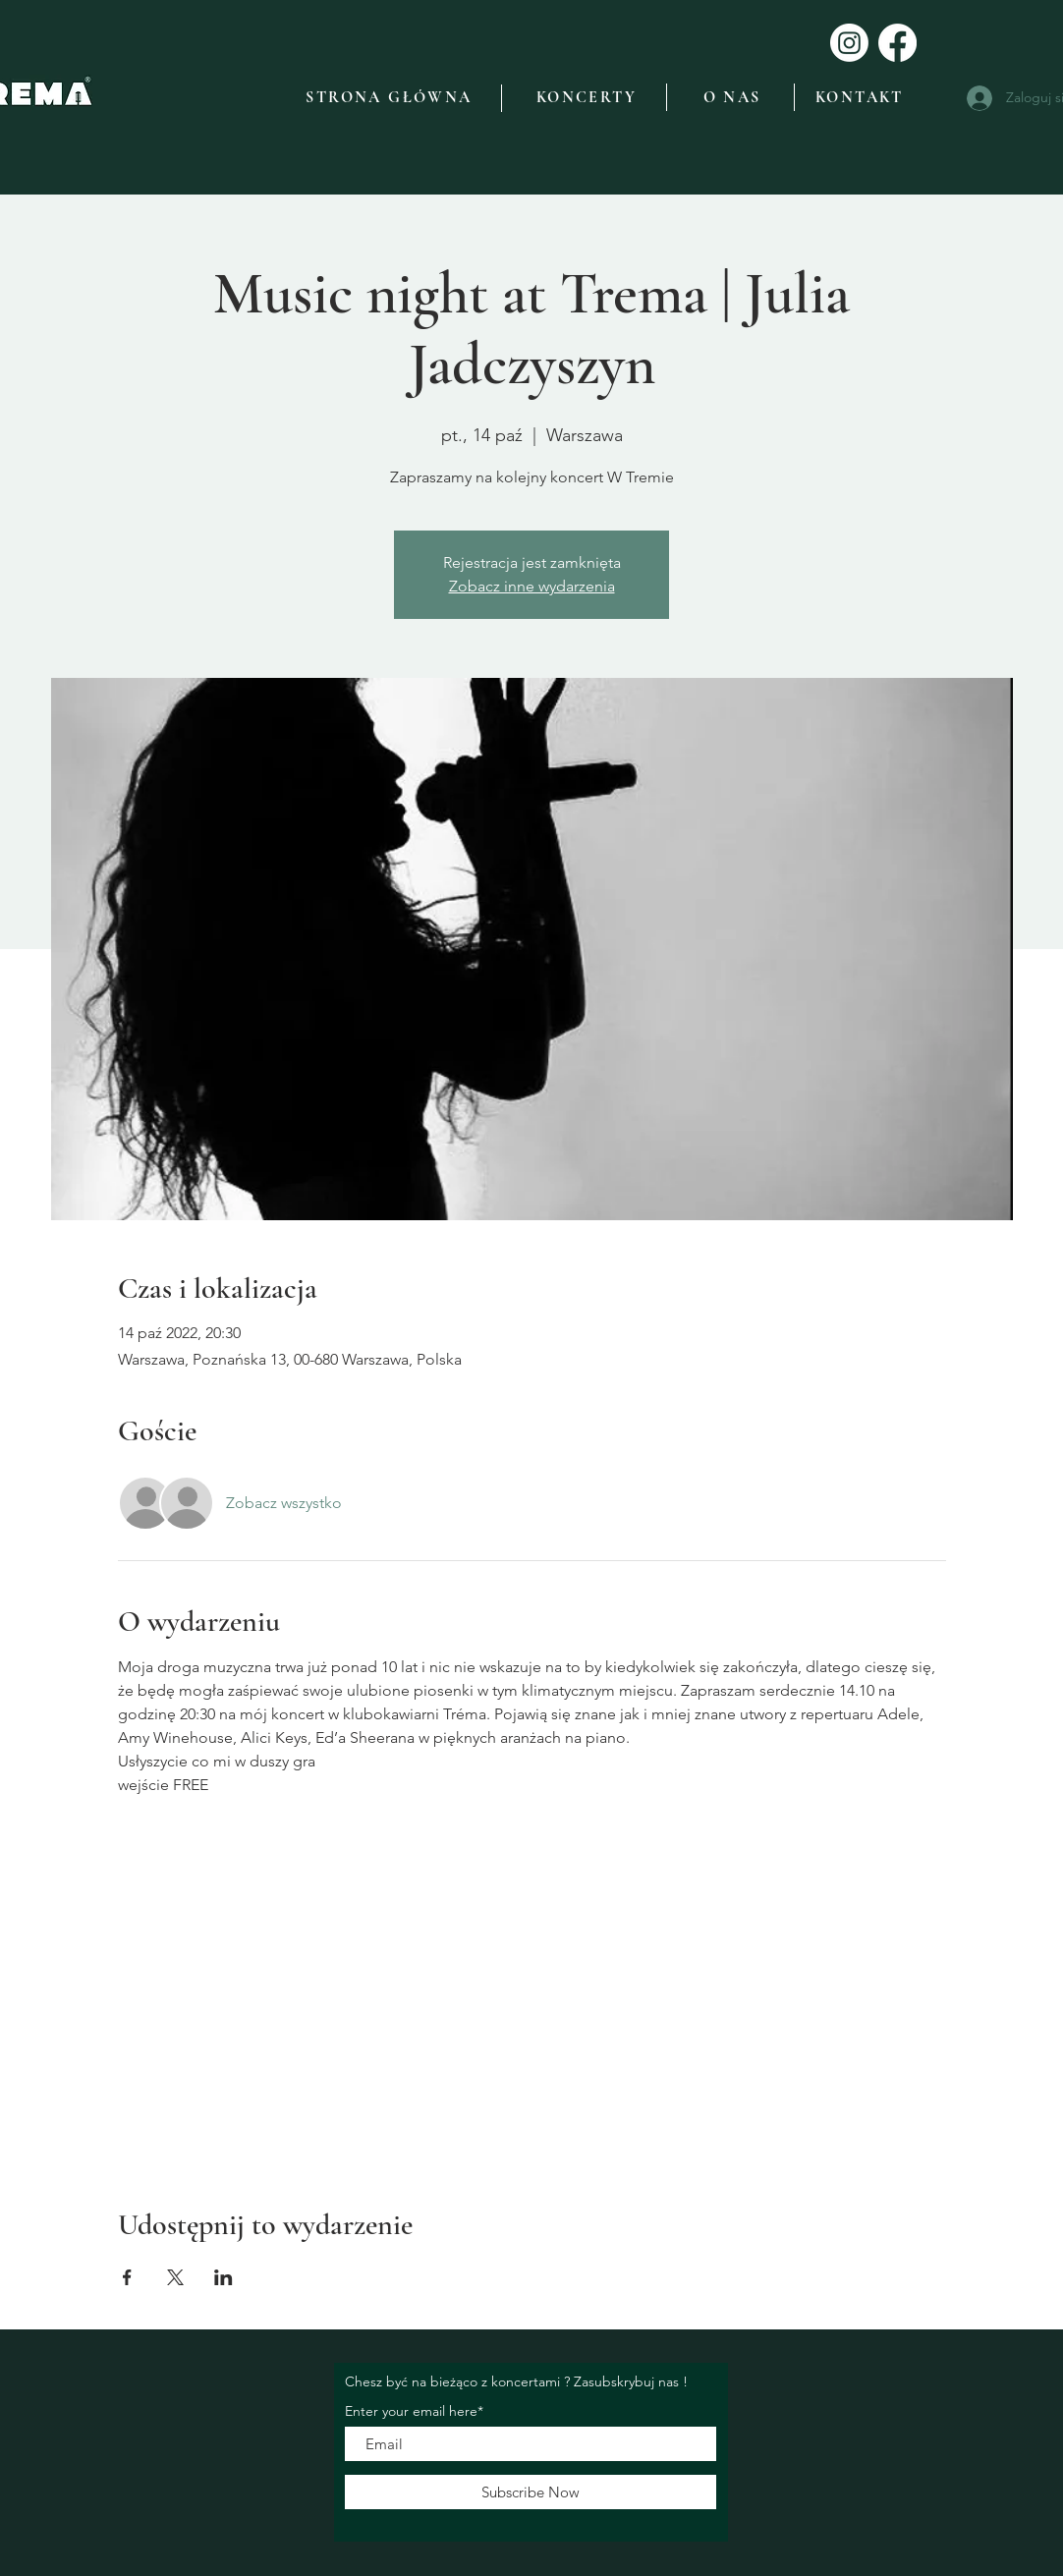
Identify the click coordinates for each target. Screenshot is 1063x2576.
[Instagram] (849, 43)
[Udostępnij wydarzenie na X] (175, 2277)
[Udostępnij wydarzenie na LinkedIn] (223, 2277)
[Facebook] (897, 43)
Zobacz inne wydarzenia (532, 586)
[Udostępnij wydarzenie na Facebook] (127, 2277)
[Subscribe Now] (530, 2492)
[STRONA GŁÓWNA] (389, 97)
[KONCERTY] (586, 97)
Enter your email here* (414, 2411)
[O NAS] (732, 97)
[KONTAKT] (859, 97)
